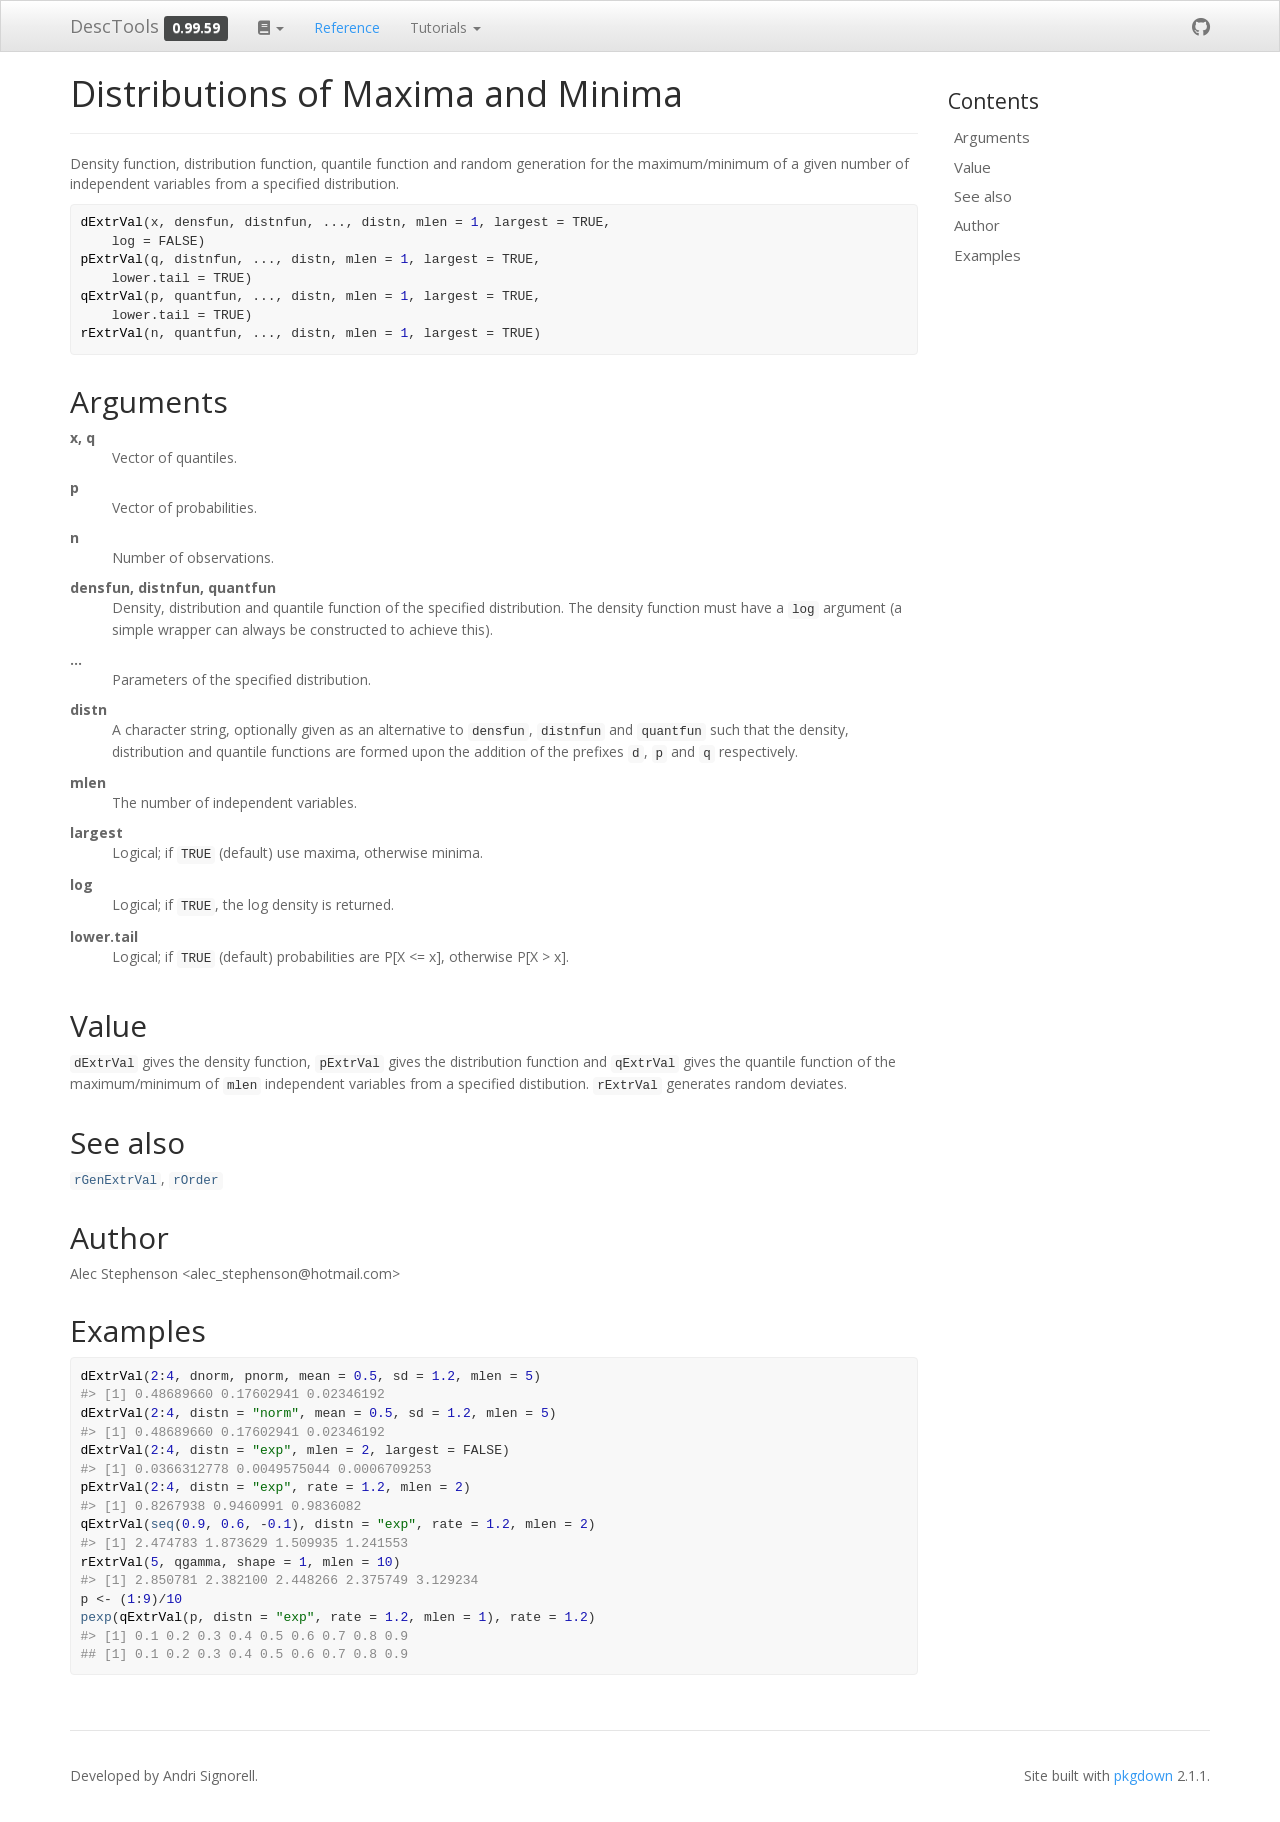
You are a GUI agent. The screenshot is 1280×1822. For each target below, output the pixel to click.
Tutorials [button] (445, 27)
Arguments (992, 137)
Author (977, 225)
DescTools (114, 26)
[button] (271, 26)
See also (983, 196)
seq (162, 1524)
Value (972, 167)
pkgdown (1143, 1775)
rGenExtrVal (115, 1181)
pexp (96, 1617)
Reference (347, 27)
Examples (987, 255)
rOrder (195, 1181)
